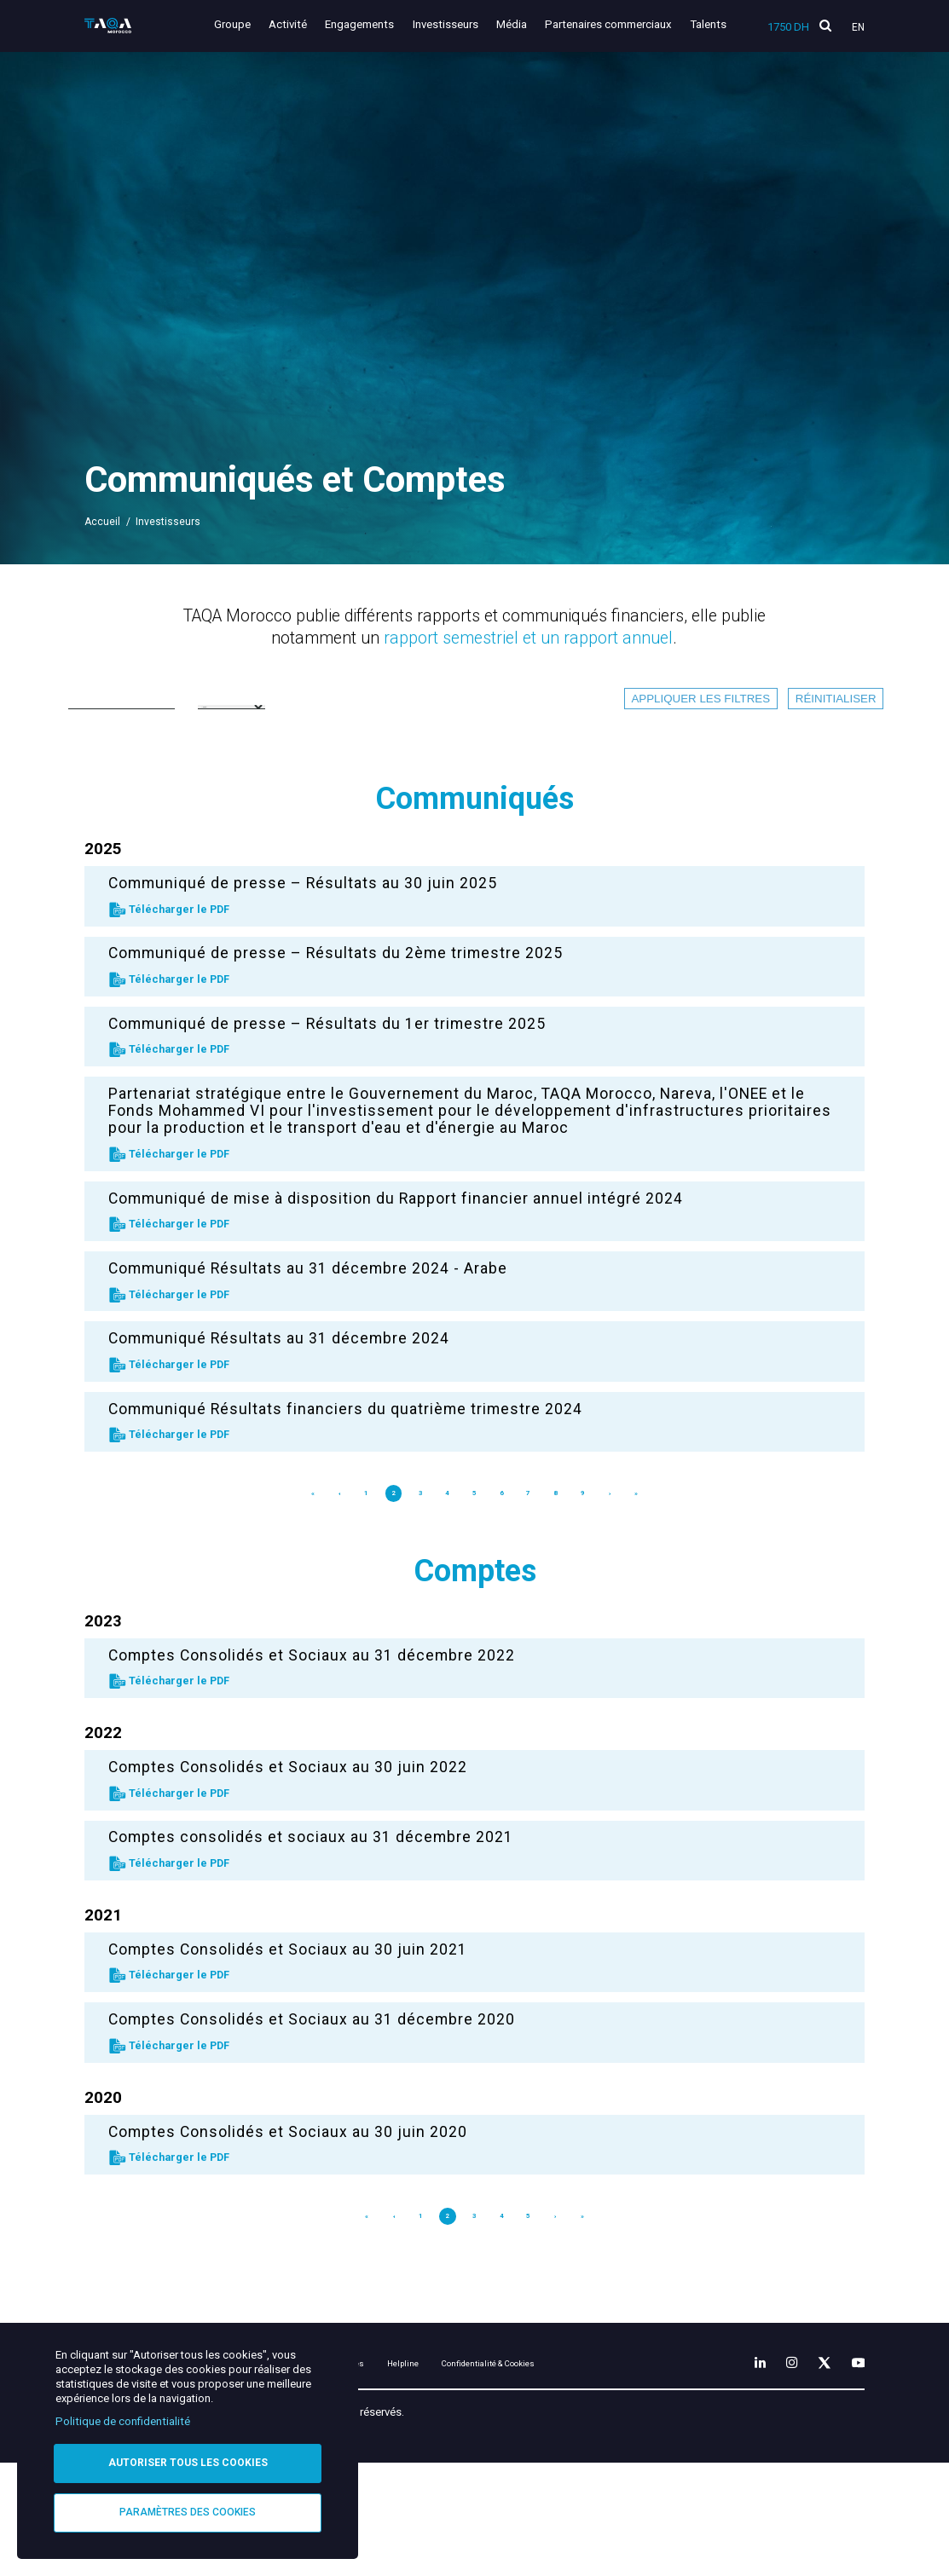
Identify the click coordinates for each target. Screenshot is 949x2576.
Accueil (102, 522)
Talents (708, 24)
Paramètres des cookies (187, 2511)
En (858, 27)
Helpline (499, 2410)
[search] (825, 26)
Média (519, 24)
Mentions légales (407, 2410)
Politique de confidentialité (122, 2417)
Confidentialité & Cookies (614, 2410)
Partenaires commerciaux (612, 24)
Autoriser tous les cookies (188, 2460)
